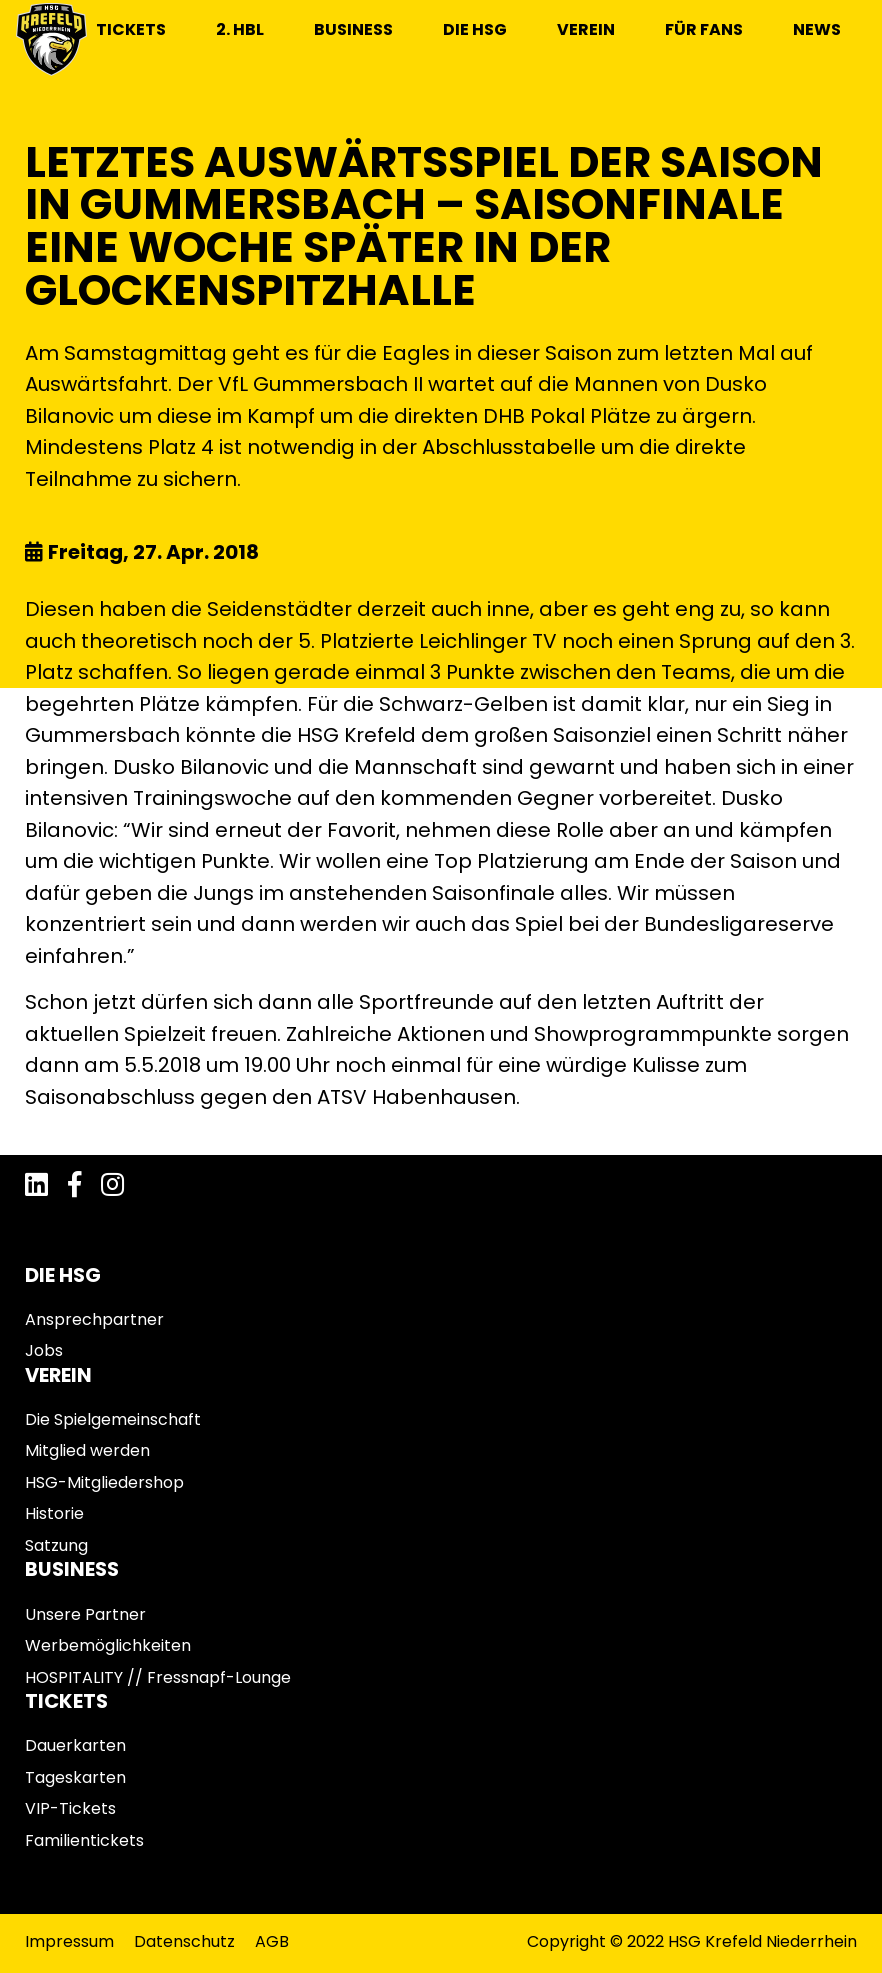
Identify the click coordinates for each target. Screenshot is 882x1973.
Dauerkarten (75, 1745)
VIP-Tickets (70, 1808)
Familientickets (84, 1840)
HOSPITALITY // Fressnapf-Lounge (158, 1677)
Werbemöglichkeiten (108, 1645)
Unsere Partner (85, 1614)
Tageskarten (75, 1777)
